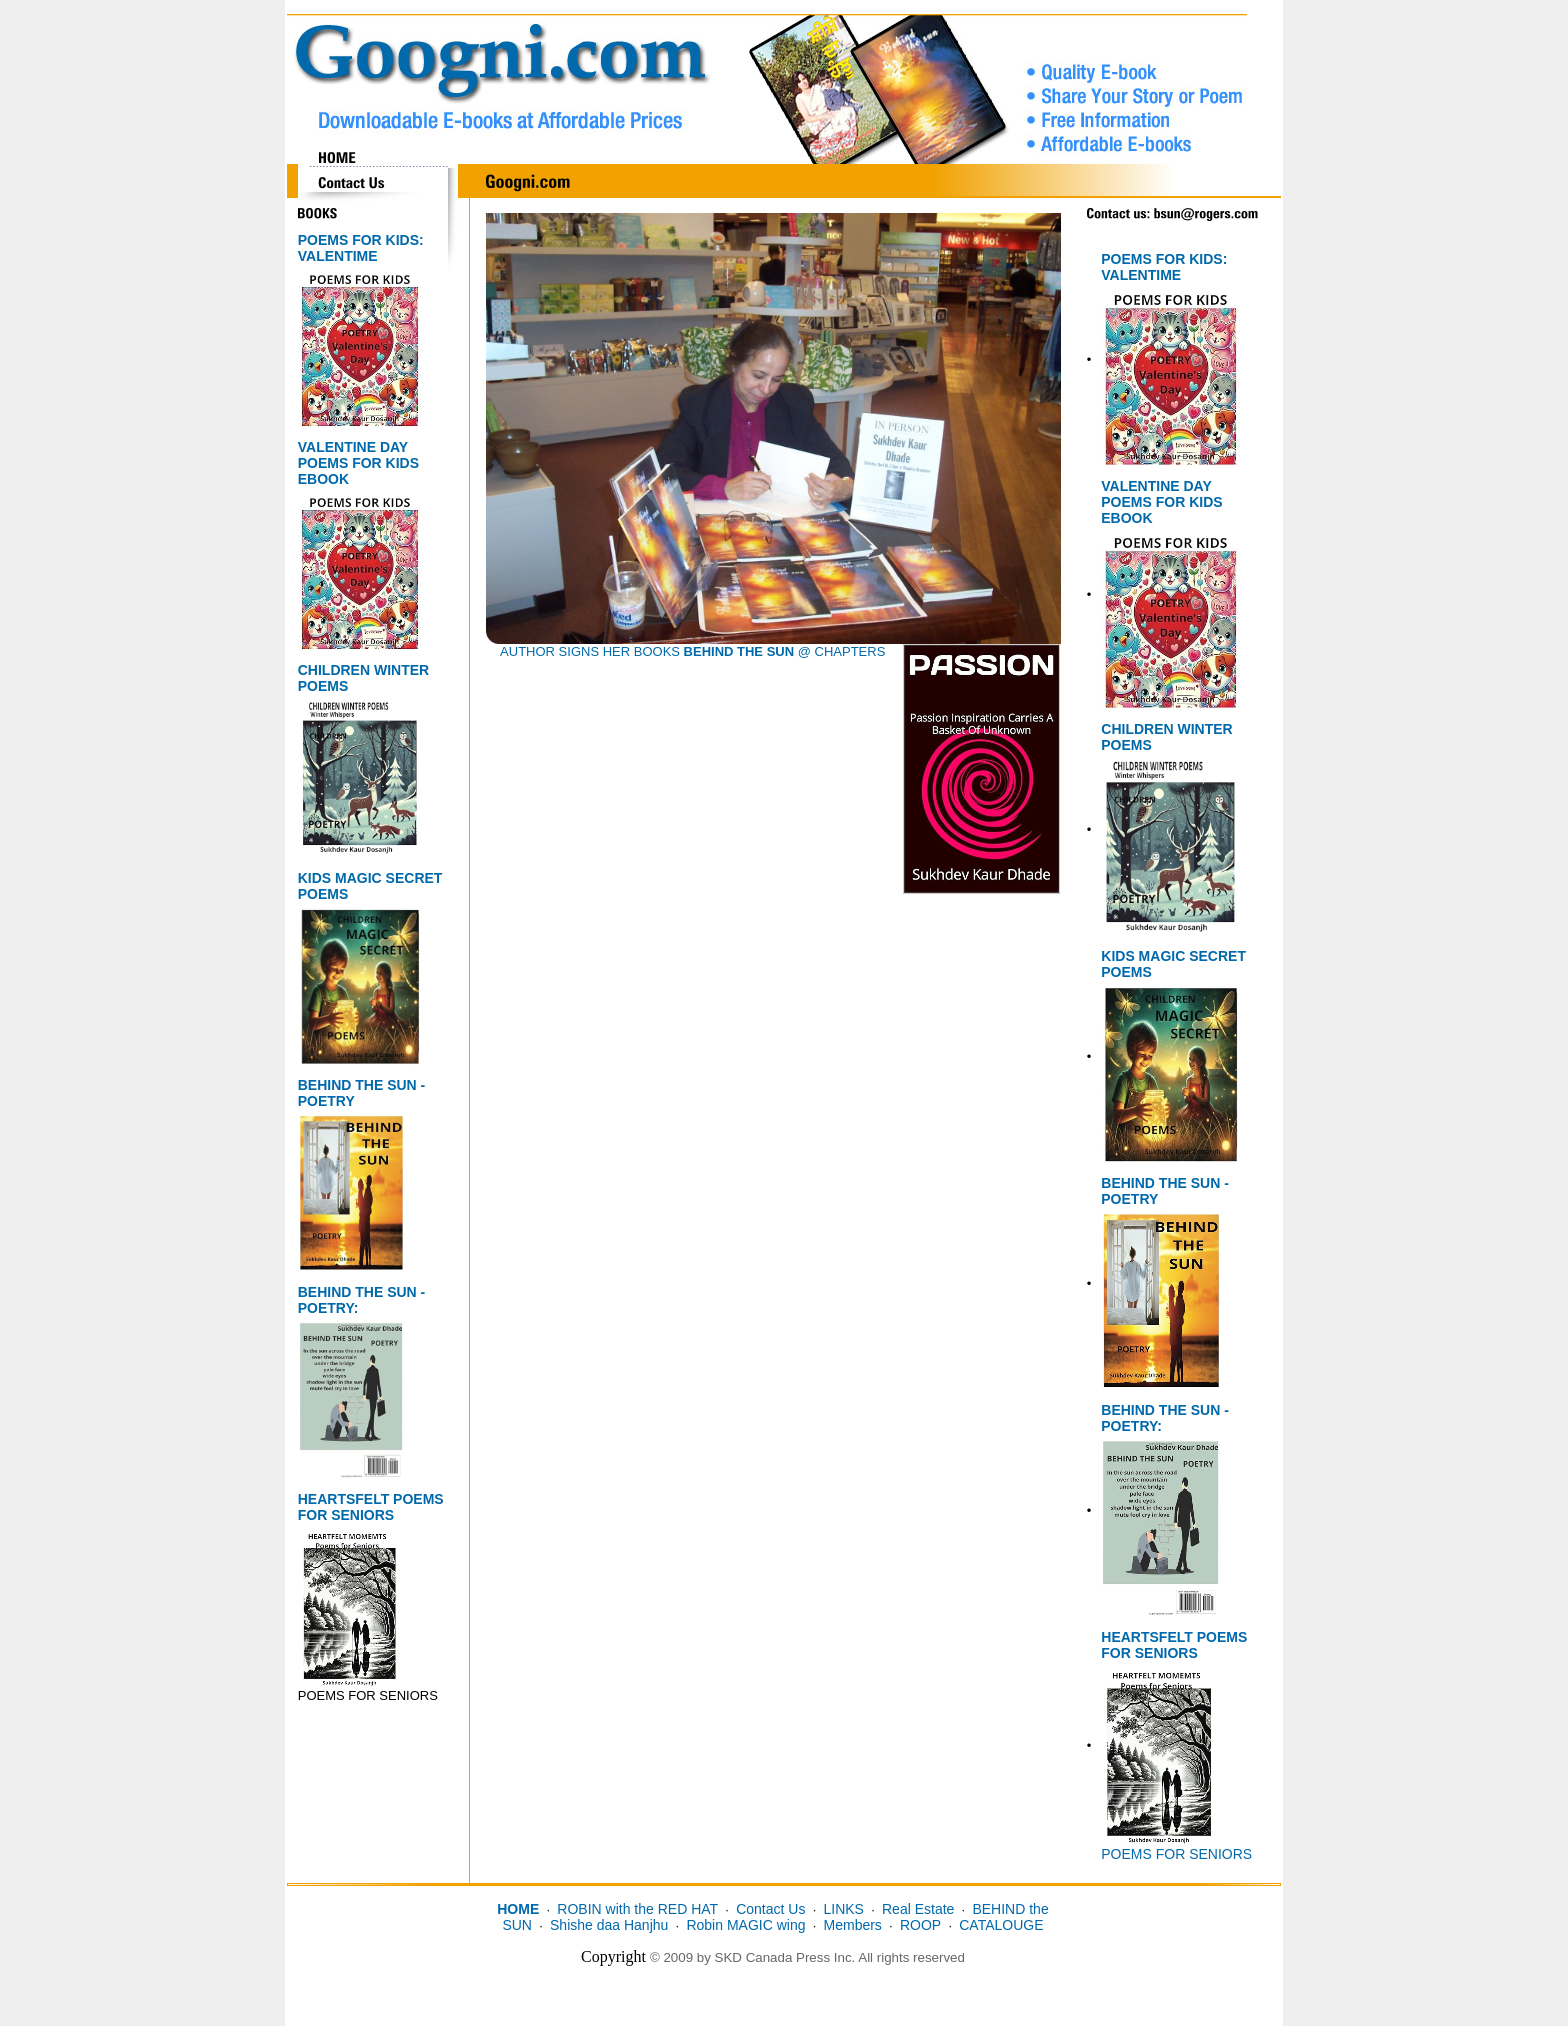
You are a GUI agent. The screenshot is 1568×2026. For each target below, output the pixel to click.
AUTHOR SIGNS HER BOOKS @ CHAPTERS (692, 651)
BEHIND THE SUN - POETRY (362, 1093)
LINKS (843, 1909)
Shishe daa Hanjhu (609, 1925)
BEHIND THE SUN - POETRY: (362, 1300)
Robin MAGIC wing (745, 1925)
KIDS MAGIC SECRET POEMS (370, 886)
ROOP (920, 1925)
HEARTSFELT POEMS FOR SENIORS (371, 1507)
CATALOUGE (1001, 1925)
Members (853, 1925)
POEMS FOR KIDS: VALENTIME (361, 248)
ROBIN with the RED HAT (637, 1909)
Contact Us (770, 1909)
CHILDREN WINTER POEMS (363, 678)
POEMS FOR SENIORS (1176, 1854)
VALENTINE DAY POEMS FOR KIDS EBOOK (358, 463)
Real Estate (918, 1909)
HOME (518, 1909)
